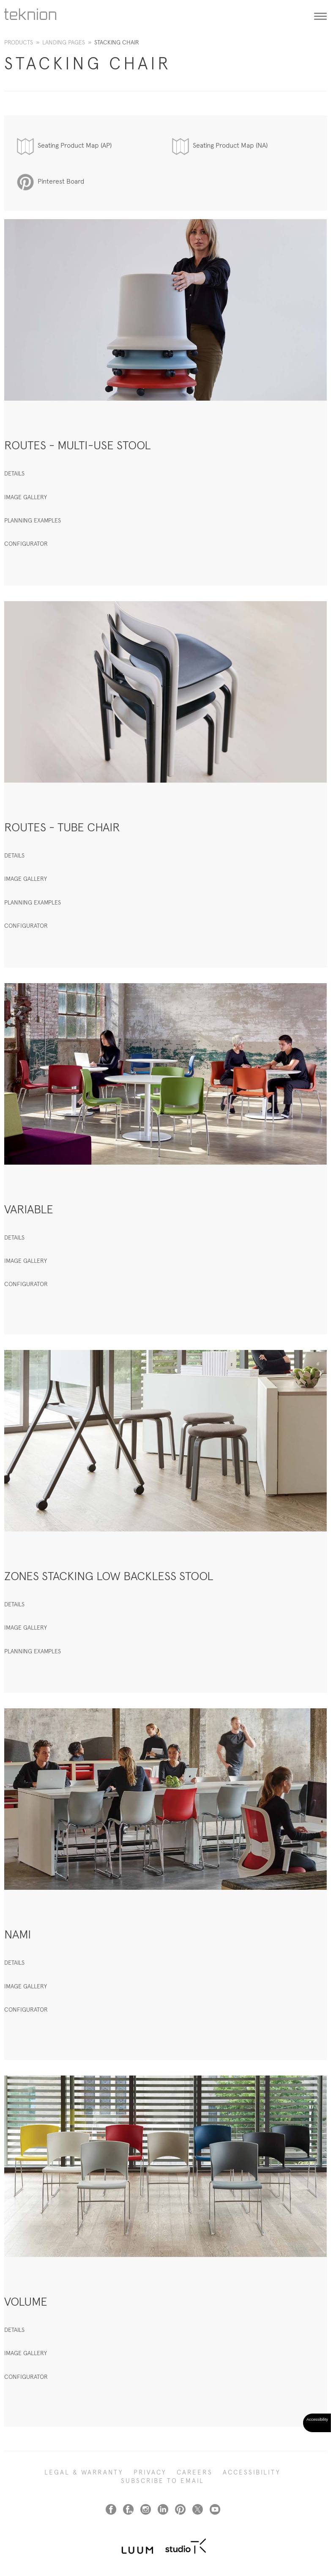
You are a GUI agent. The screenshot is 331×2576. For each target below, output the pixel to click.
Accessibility (252, 2472)
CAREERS (195, 2472)
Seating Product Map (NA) (230, 145)
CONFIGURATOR (26, 543)
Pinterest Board (61, 181)
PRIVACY (150, 2472)
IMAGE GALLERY (25, 497)
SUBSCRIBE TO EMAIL (162, 2481)
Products (18, 42)
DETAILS (14, 473)
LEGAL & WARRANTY (83, 2472)
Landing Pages (63, 42)
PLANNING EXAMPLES (32, 520)
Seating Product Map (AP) (75, 145)
